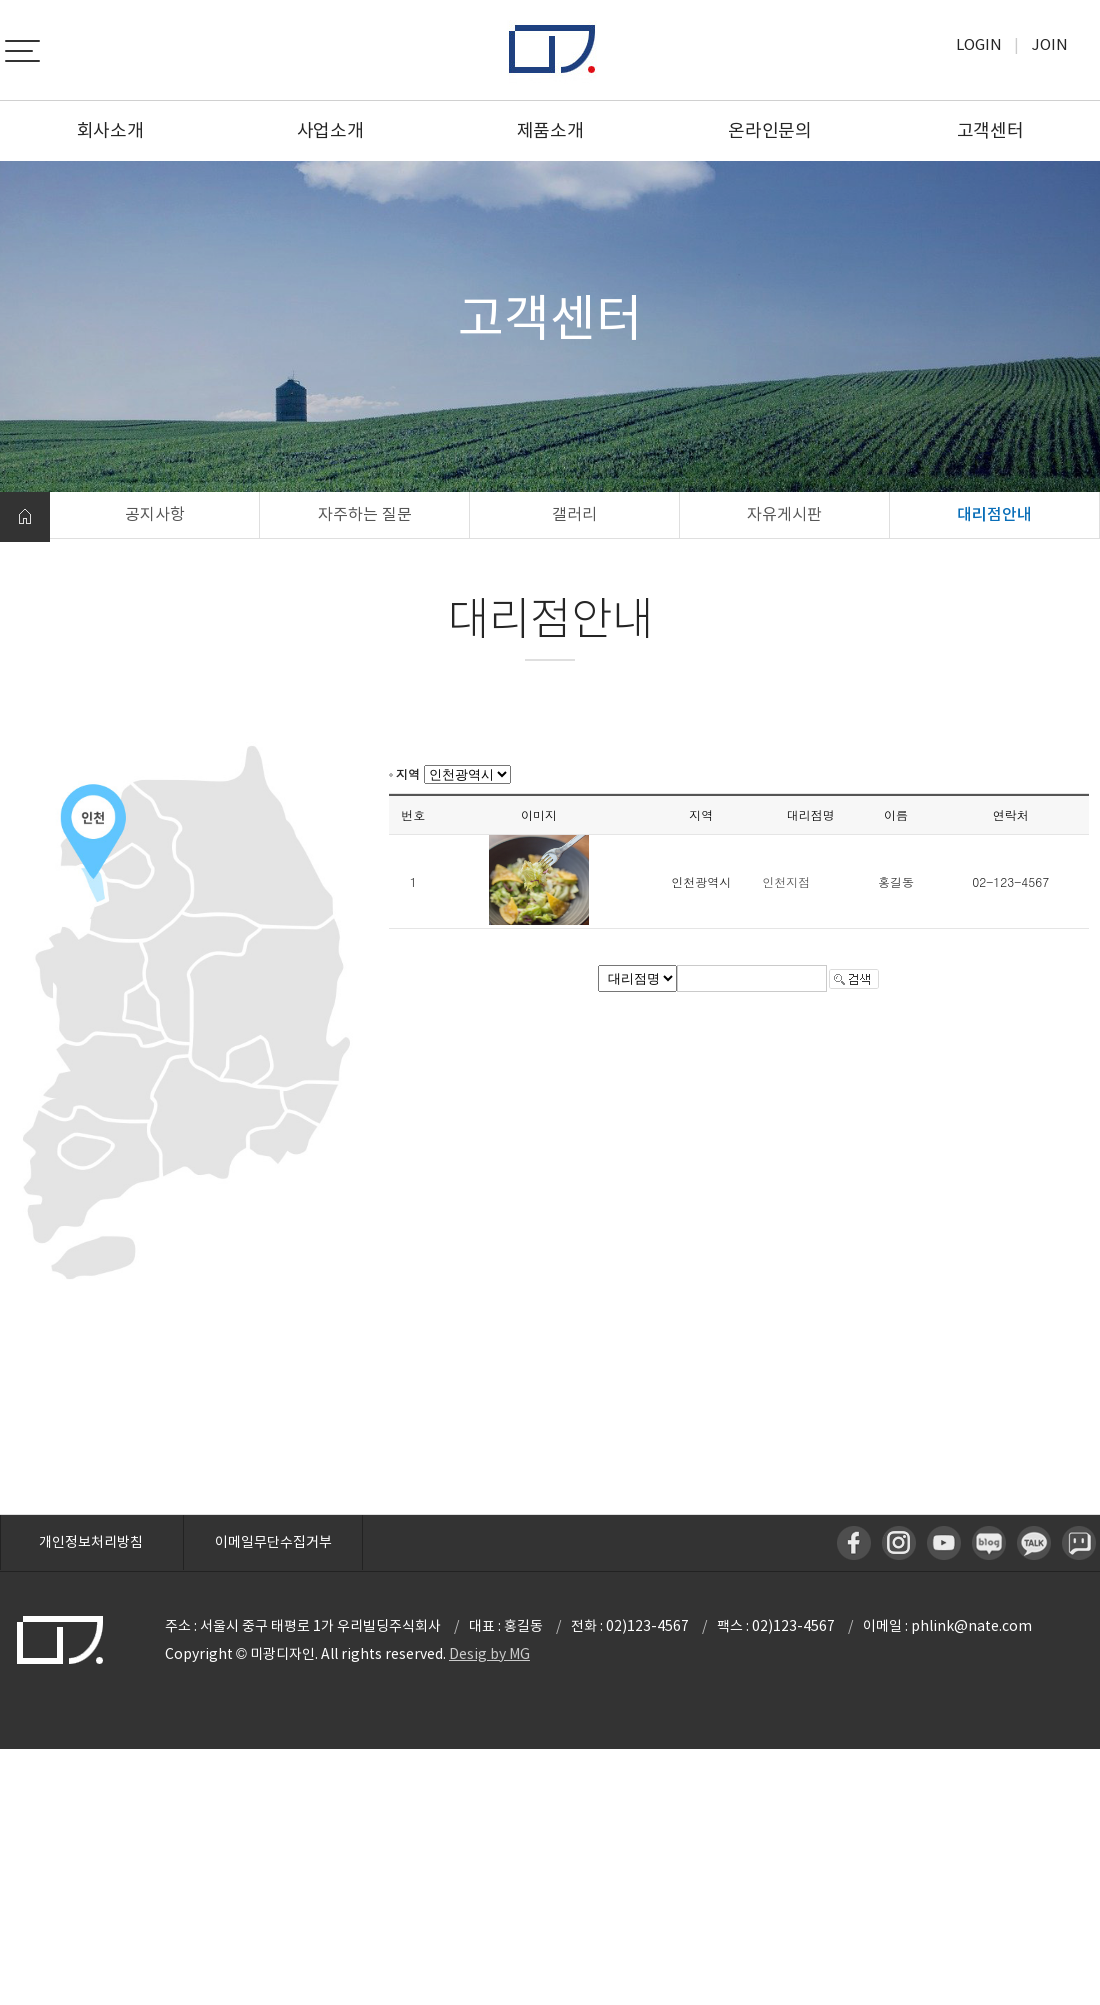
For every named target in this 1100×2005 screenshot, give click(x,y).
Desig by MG (489, 1654)
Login (979, 44)
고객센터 (990, 130)
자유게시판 (784, 514)
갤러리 (574, 514)
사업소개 (330, 130)
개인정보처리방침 (91, 1542)
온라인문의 (770, 130)
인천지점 (786, 881)
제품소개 (550, 130)
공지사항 (155, 514)
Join (1050, 44)
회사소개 (110, 130)
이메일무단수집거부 (273, 1542)
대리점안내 (994, 514)
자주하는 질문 (365, 514)
